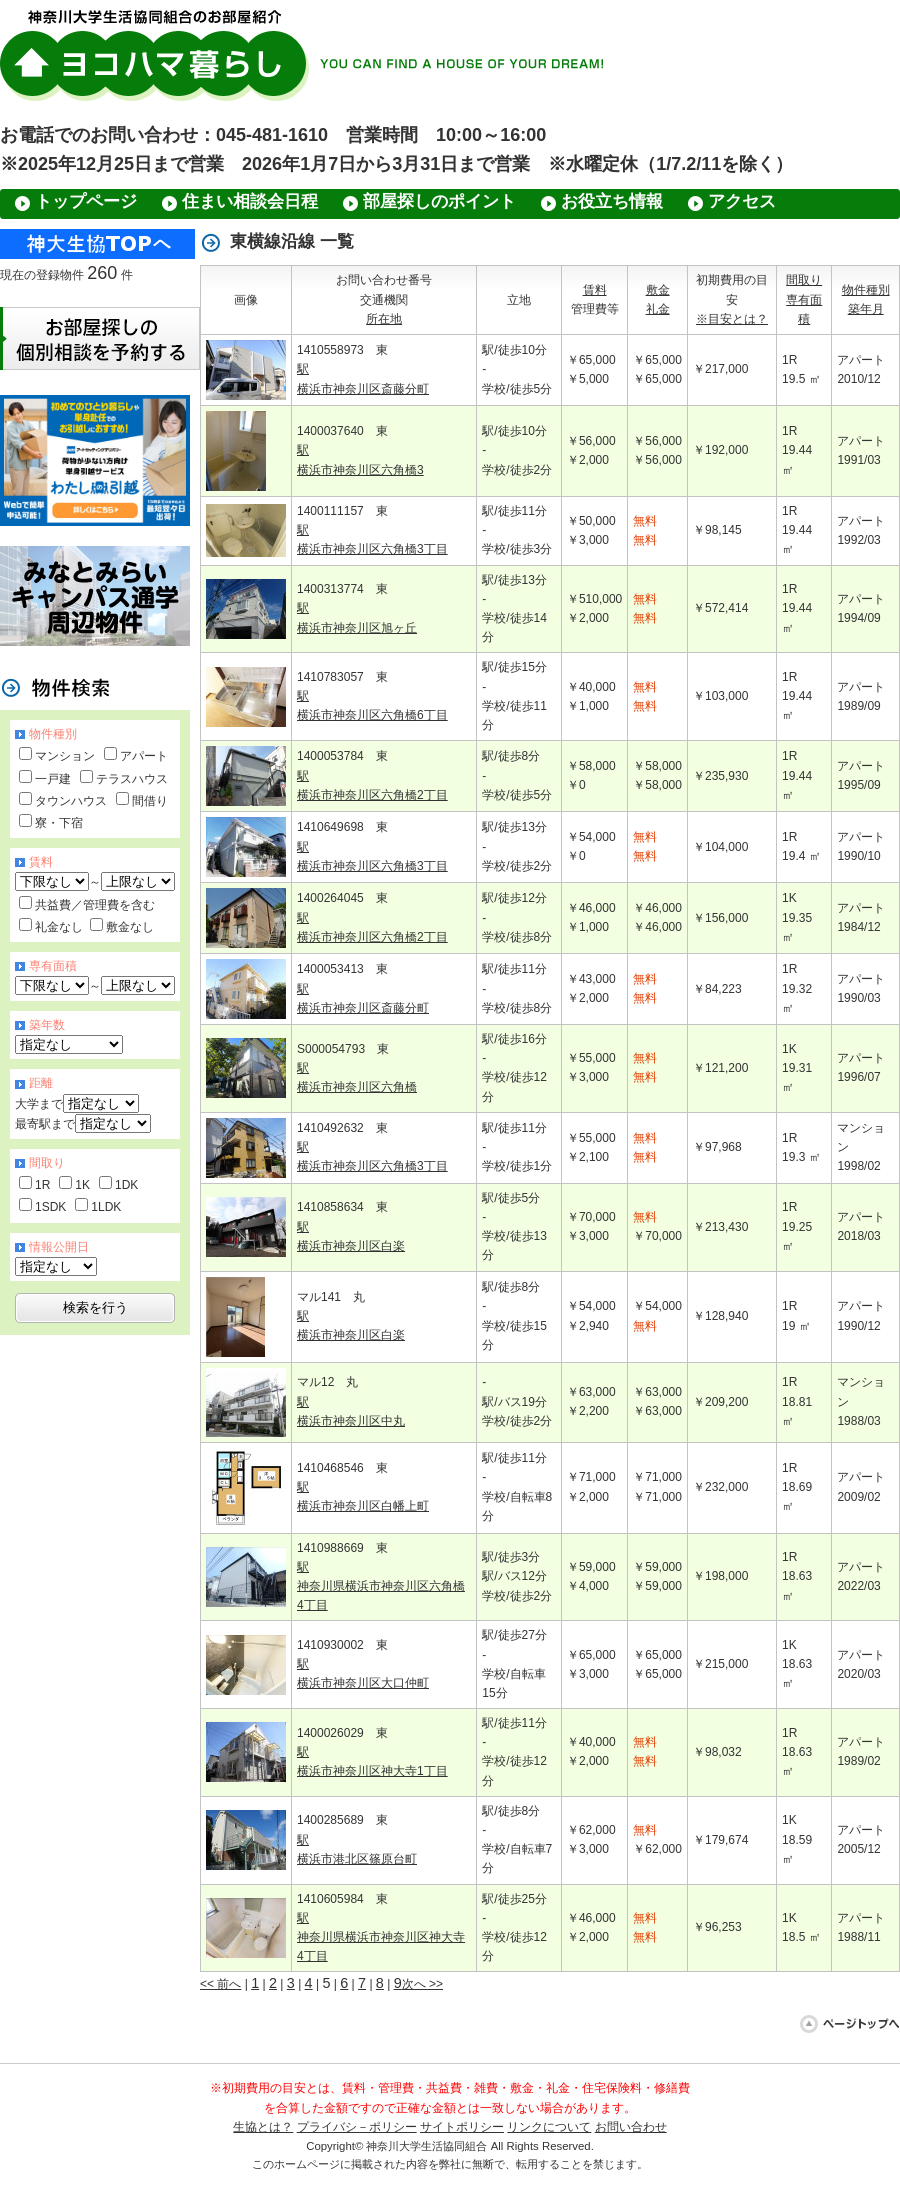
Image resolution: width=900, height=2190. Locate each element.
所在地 (384, 319)
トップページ (86, 201)
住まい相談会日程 (250, 201)
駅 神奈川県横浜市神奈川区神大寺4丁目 (381, 1937)
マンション (65, 756)
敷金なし (130, 927)
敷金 (658, 290)
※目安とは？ (732, 319)
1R (42, 1185)
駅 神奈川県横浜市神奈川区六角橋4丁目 (381, 1586)
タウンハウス (71, 801)
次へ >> (422, 1984)
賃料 (595, 290)
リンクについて (549, 2127)
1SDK (50, 1207)
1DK (126, 1185)
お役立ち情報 (612, 201)
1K (82, 1185)
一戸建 (53, 779)
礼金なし (59, 927)
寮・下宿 (59, 823)
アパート (144, 756)
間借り (150, 801)
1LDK (106, 1207)
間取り (804, 280)
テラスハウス (132, 779)
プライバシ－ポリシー (357, 2127)
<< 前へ (220, 1984)
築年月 (866, 309)
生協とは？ (263, 2127)
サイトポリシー (462, 2127)
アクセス (742, 201)
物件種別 (866, 290)
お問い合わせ (631, 2127)
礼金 (658, 309)
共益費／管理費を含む (95, 905)
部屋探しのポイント (439, 201)
